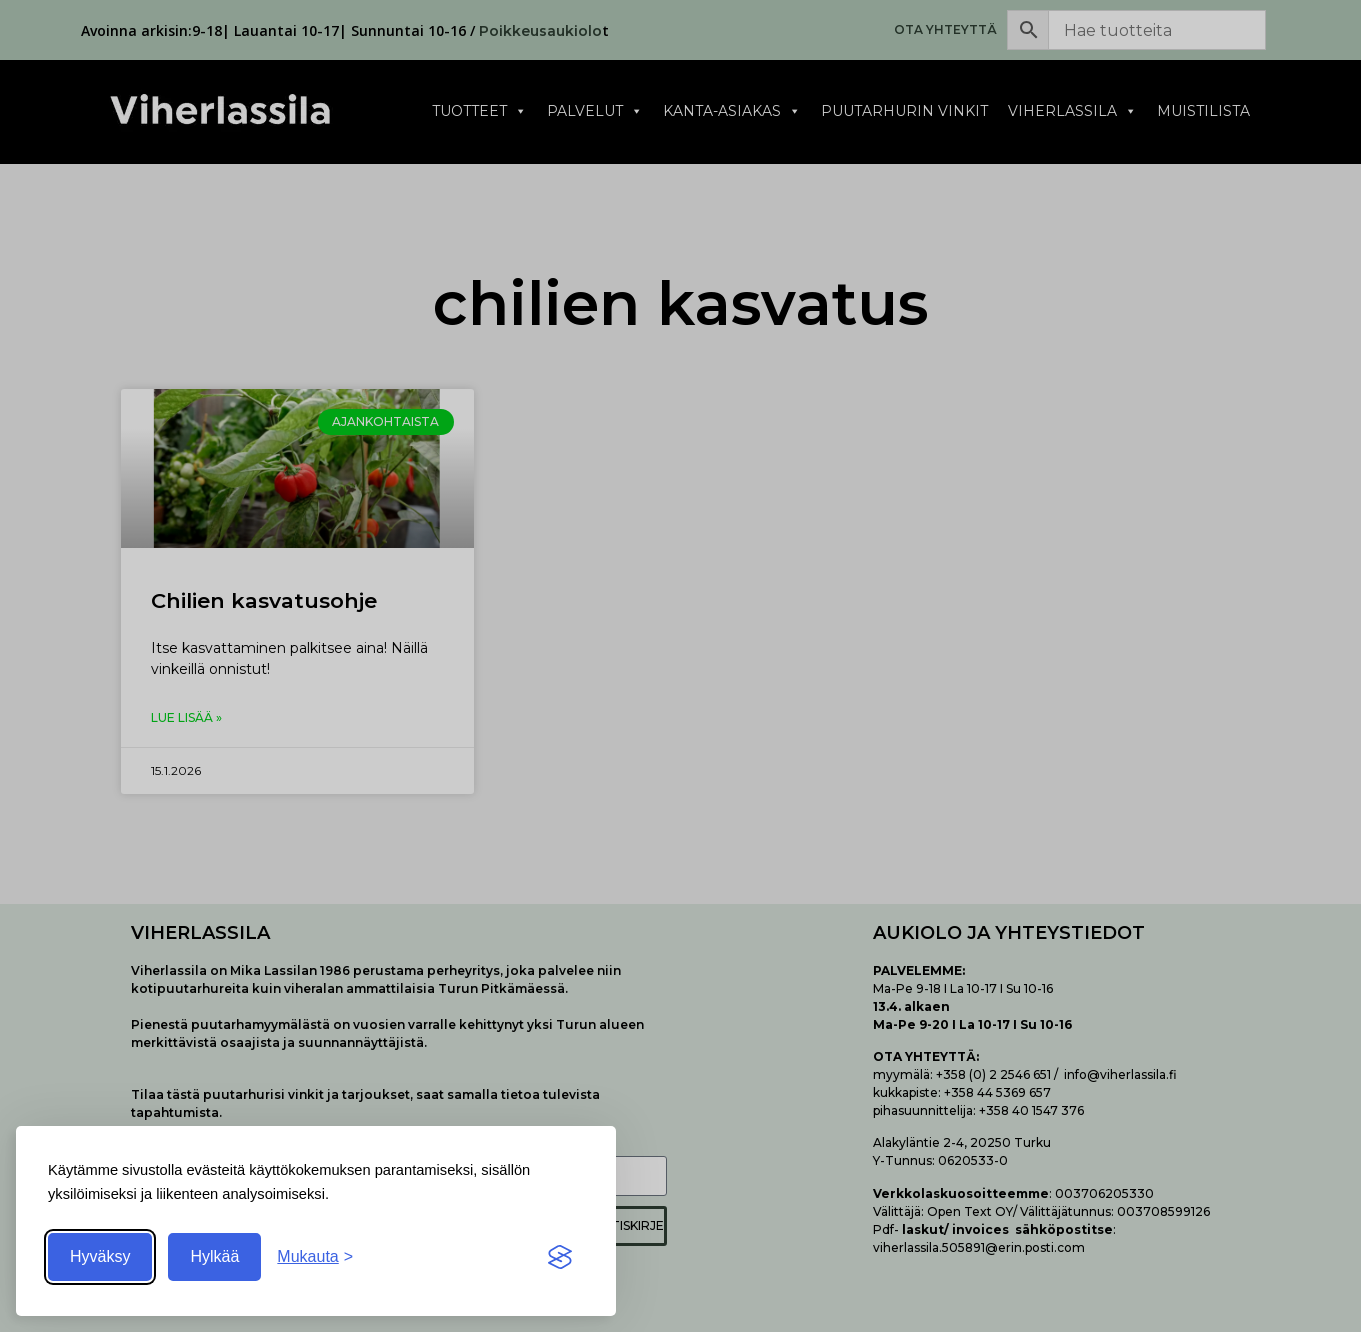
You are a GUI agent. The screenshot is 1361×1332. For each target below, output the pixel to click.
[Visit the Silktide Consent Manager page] (560, 1257)
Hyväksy (100, 1256)
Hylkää (214, 1256)
